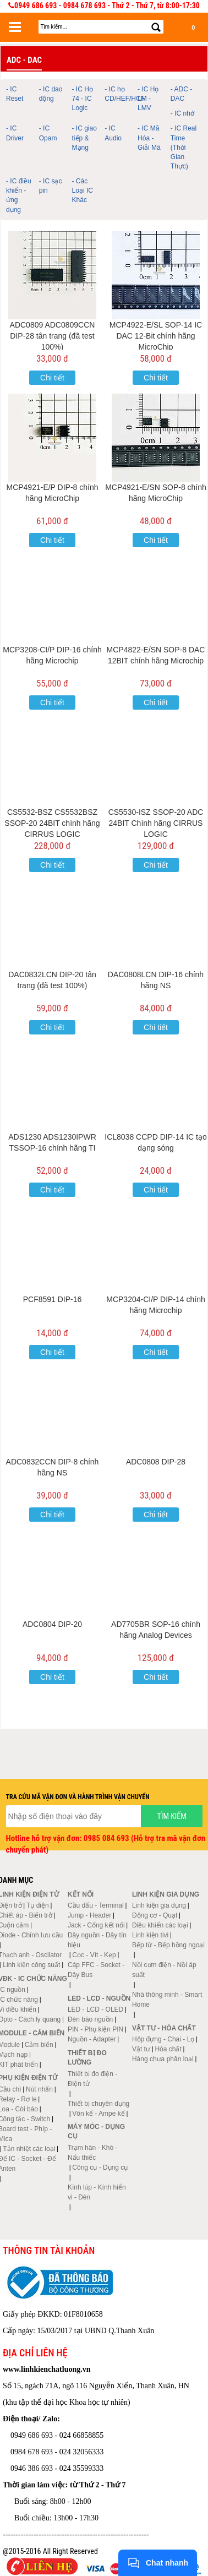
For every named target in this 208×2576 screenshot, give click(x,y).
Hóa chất (168, 2049)
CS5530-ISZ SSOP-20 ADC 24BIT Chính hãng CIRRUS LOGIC (156, 823)
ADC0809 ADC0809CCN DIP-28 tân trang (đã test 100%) (52, 335)
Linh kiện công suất (31, 1965)
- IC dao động (51, 93)
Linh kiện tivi (150, 1935)
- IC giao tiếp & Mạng (84, 137)
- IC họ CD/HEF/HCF (120, 93)
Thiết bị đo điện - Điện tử (92, 2079)
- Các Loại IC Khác (82, 190)
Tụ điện (37, 1905)
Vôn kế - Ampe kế (98, 2113)
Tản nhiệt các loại (29, 2149)
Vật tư (141, 2049)
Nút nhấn (39, 2089)
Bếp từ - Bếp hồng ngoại (168, 1945)
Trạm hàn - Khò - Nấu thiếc (93, 2152)
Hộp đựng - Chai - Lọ (163, 2039)
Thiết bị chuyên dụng (98, 2103)
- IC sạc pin (50, 185)
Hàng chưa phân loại (163, 2059)
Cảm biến (39, 2045)
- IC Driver (15, 132)
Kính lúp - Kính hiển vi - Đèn (97, 2192)
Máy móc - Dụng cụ (96, 2131)
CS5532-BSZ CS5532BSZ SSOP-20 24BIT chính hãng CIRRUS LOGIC (52, 823)
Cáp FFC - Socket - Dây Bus (96, 1970)
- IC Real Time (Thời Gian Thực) (183, 147)
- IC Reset (14, 93)
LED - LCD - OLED (95, 2009)
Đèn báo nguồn (90, 2019)
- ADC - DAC (181, 93)
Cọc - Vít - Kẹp (94, 1955)
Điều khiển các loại (160, 1925)
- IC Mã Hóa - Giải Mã (149, 137)
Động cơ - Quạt (154, 1915)
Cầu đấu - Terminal (96, 1905)
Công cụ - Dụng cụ (100, 2167)
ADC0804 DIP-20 (52, 1624)
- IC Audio (113, 132)
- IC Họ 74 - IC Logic (82, 98)
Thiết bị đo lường (87, 2057)
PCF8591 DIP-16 (52, 1299)
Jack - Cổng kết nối (96, 1925)
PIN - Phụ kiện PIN (95, 2029)
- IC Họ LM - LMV (148, 98)
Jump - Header (89, 1915)
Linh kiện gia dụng (159, 1905)
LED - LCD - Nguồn (99, 1998)
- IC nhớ (182, 113)
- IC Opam (48, 132)
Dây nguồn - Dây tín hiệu (97, 1940)
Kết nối (81, 1894)
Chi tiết (52, 377)
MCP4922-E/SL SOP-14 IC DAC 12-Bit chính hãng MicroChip (156, 335)
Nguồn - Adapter (92, 2039)
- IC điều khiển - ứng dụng (18, 195)
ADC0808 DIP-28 (155, 1461)
